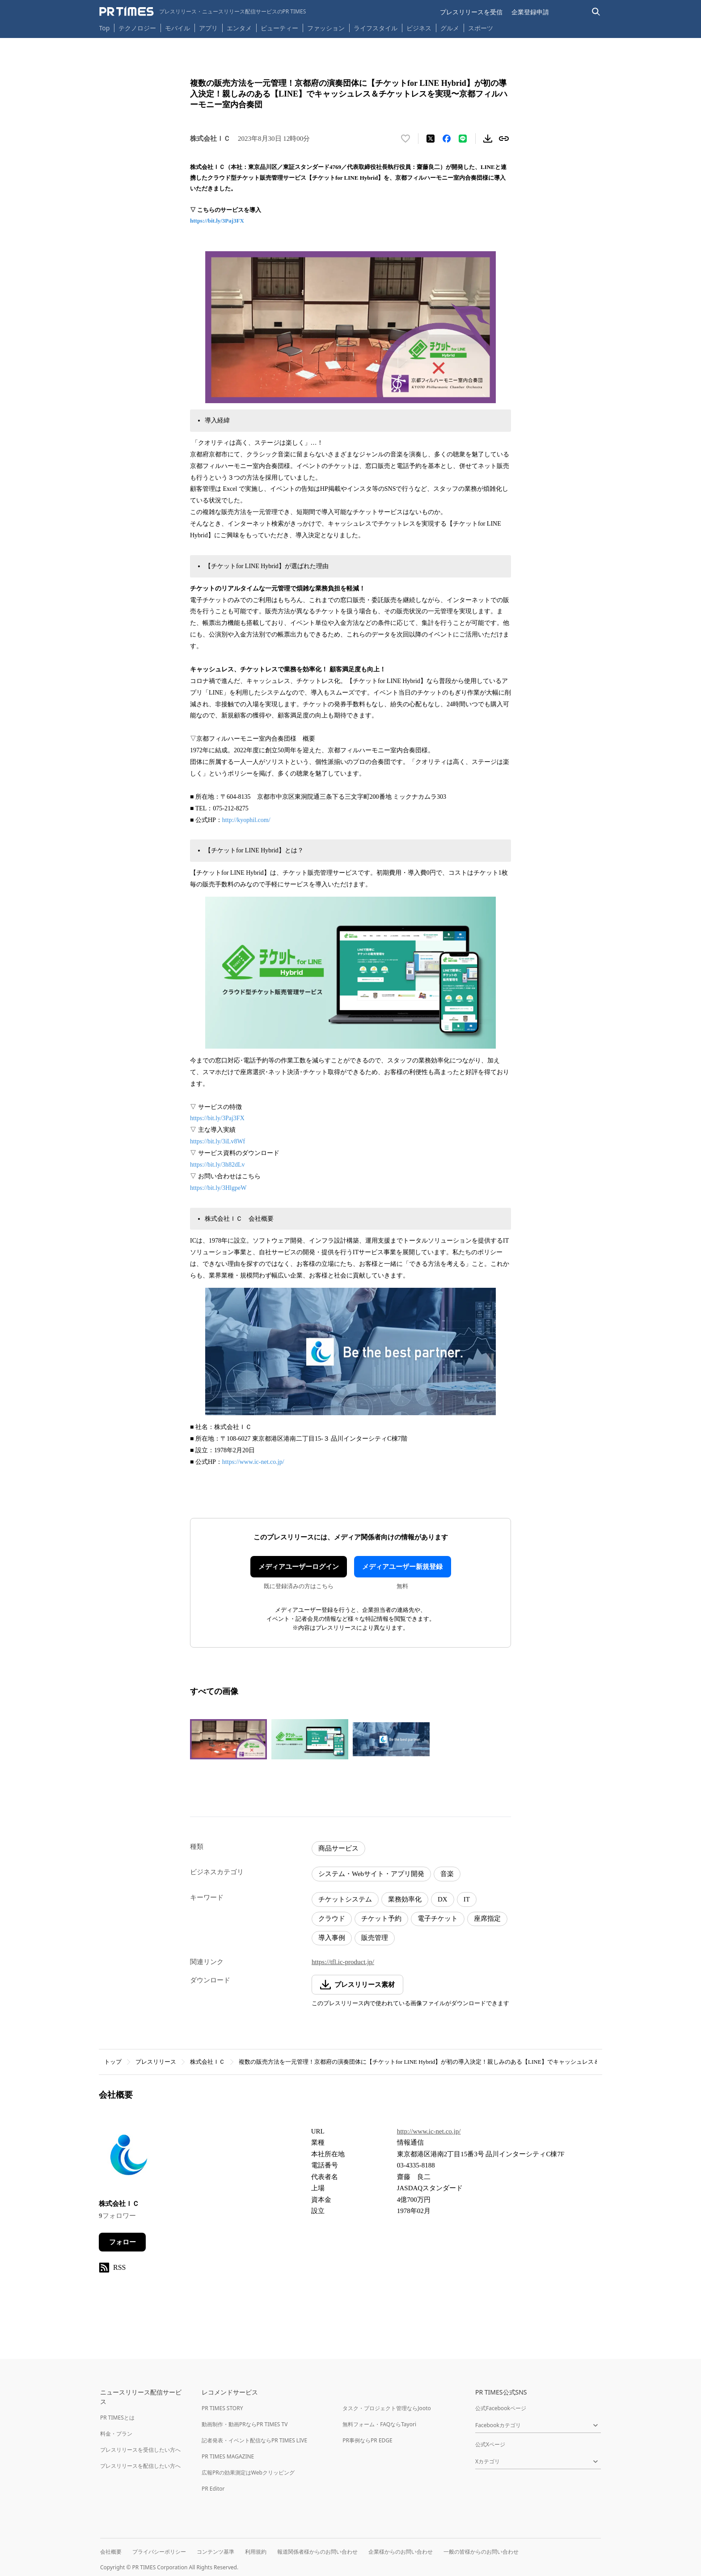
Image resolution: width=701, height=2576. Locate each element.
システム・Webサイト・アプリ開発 (371, 1873)
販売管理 (374, 1937)
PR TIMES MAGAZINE (228, 2456)
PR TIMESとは (117, 2417)
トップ (113, 2061)
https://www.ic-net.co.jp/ (253, 1462)
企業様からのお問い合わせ (400, 2551)
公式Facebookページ (500, 2408)
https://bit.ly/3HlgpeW (218, 1188)
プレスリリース (155, 2061)
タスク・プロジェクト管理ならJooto (386, 2408)
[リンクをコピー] (504, 138)
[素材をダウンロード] (488, 138)
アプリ (208, 28)
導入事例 (331, 1937)
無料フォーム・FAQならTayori (379, 2424)
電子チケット (438, 1918)
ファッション (326, 28)
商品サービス (338, 1848)
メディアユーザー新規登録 (402, 1566)
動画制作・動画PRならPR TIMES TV (244, 2424)
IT (467, 1899)
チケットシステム (345, 1899)
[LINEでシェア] (463, 138)
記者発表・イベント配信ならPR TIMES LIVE (254, 2440)
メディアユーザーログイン (298, 1566)
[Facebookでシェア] (446, 138)
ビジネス (418, 28)
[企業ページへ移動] (127, 2156)
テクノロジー (137, 28)
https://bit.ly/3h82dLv (217, 1164)
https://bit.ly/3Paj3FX (217, 220)
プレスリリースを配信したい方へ (140, 2466)
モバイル (177, 28)
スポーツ (480, 28)
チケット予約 (381, 1918)
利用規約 (255, 2551)
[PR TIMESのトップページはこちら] (202, 11)
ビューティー (279, 28)
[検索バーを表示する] (596, 12)
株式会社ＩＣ (207, 2061)
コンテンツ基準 (215, 2551)
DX (443, 1899)
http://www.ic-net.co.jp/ (429, 2131)
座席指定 (487, 1918)
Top (104, 28)
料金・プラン (116, 2433)
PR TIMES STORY (222, 2408)
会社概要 (111, 2551)
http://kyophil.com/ (246, 820)
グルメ (449, 28)
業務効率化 (405, 1899)
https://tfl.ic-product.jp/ (343, 1961)
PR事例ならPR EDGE (367, 2440)
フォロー (122, 2242)
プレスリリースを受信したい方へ (140, 2450)
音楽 (447, 1873)
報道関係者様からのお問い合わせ (317, 2551)
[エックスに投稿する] (430, 138)
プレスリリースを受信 (471, 12)
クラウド (331, 1918)
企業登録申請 (530, 12)
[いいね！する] (405, 138)
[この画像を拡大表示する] (228, 1739)
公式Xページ (490, 2444)
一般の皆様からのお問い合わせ (481, 2551)
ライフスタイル (375, 28)
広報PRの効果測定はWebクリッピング (248, 2472)
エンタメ (239, 28)
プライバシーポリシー (159, 2551)
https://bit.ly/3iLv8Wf (217, 1141)
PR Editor (213, 2488)
